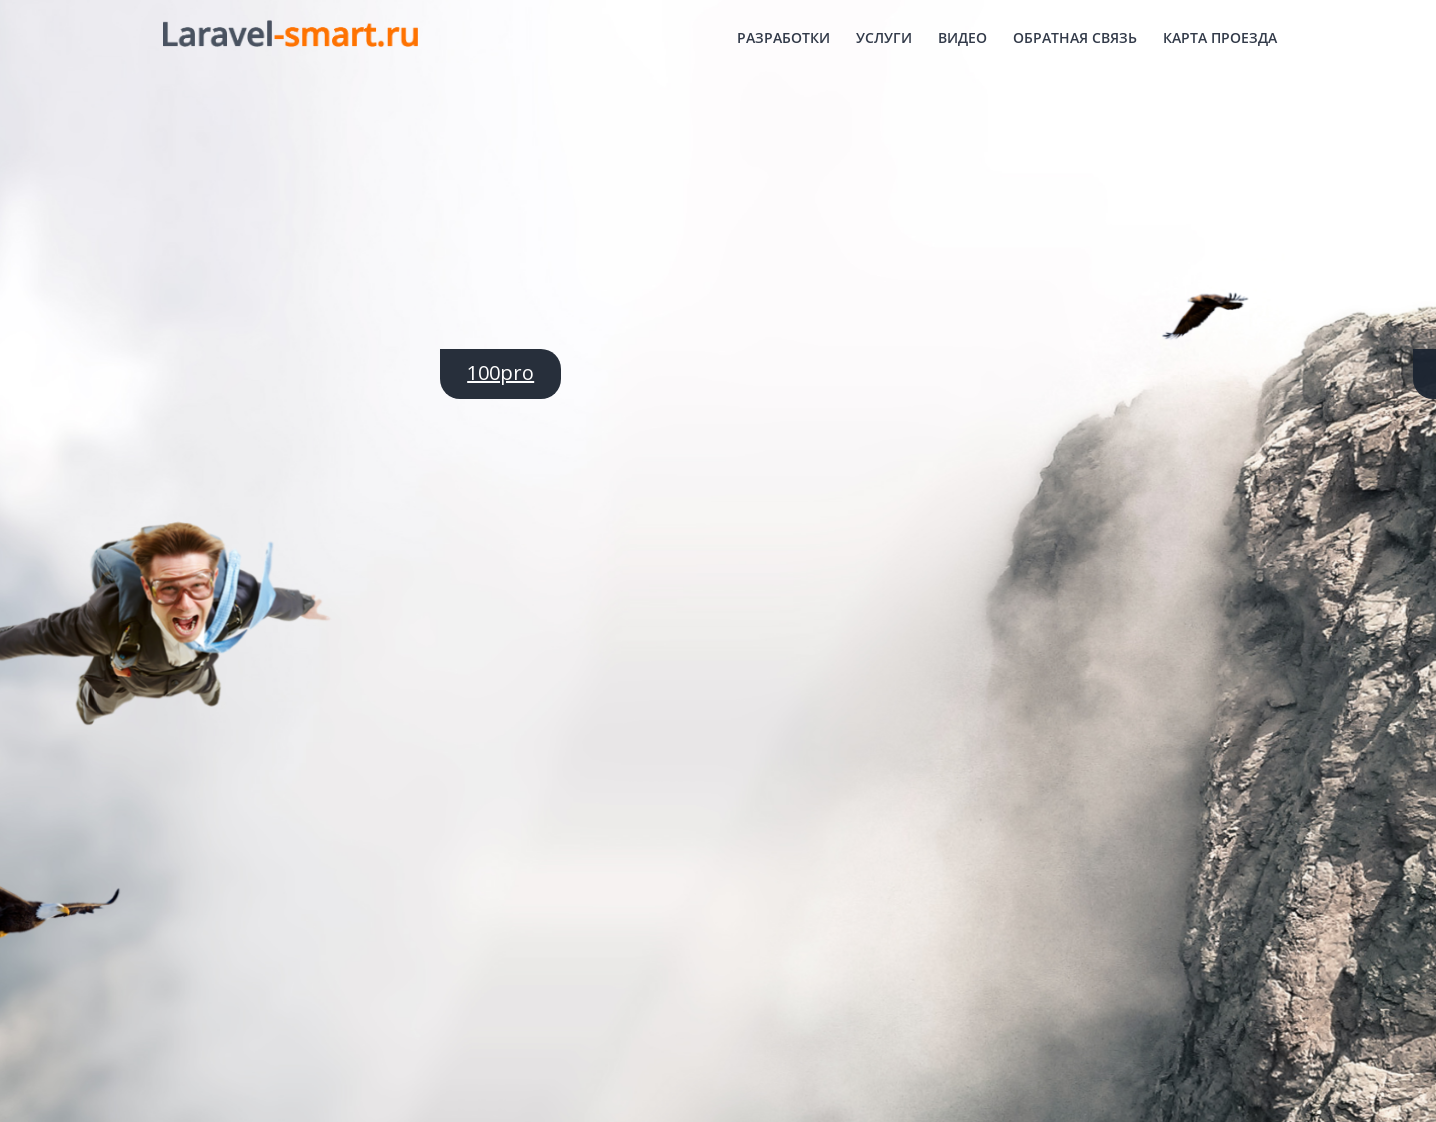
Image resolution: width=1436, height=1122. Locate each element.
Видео (962, 37)
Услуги (884, 37)
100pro (500, 372)
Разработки (783, 37)
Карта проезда (1220, 37)
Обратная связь (1075, 37)
